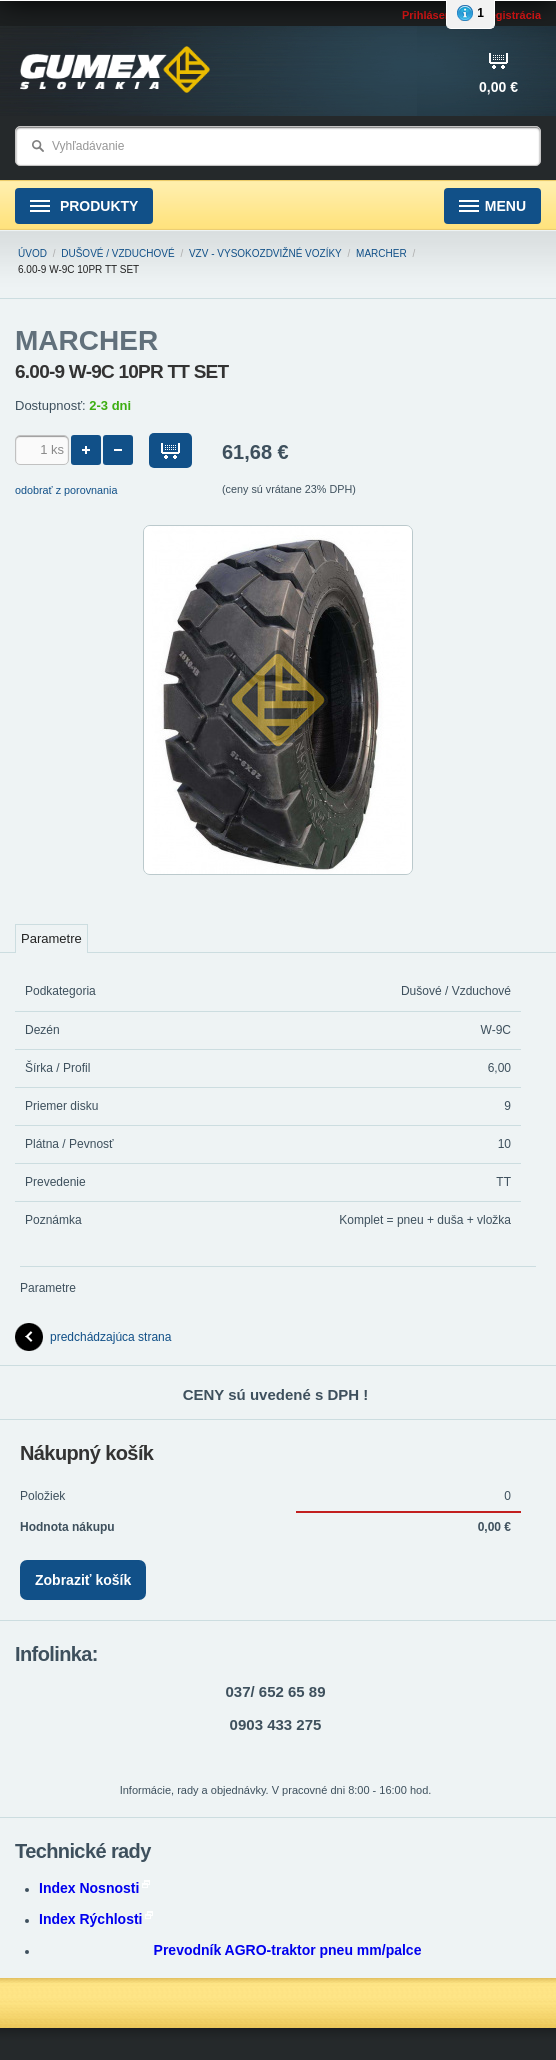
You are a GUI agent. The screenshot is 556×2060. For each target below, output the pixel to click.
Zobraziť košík (83, 1580)
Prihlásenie (431, 15)
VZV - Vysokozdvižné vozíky (265, 253)
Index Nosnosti (94, 1888)
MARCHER (381, 253)
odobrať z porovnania (66, 490)
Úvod (32, 253)
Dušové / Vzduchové (117, 253)
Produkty (84, 206)
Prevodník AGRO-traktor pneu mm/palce (288, 1950)
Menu (492, 206)
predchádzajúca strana (93, 1337)
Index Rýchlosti (96, 1919)
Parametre (51, 938)
